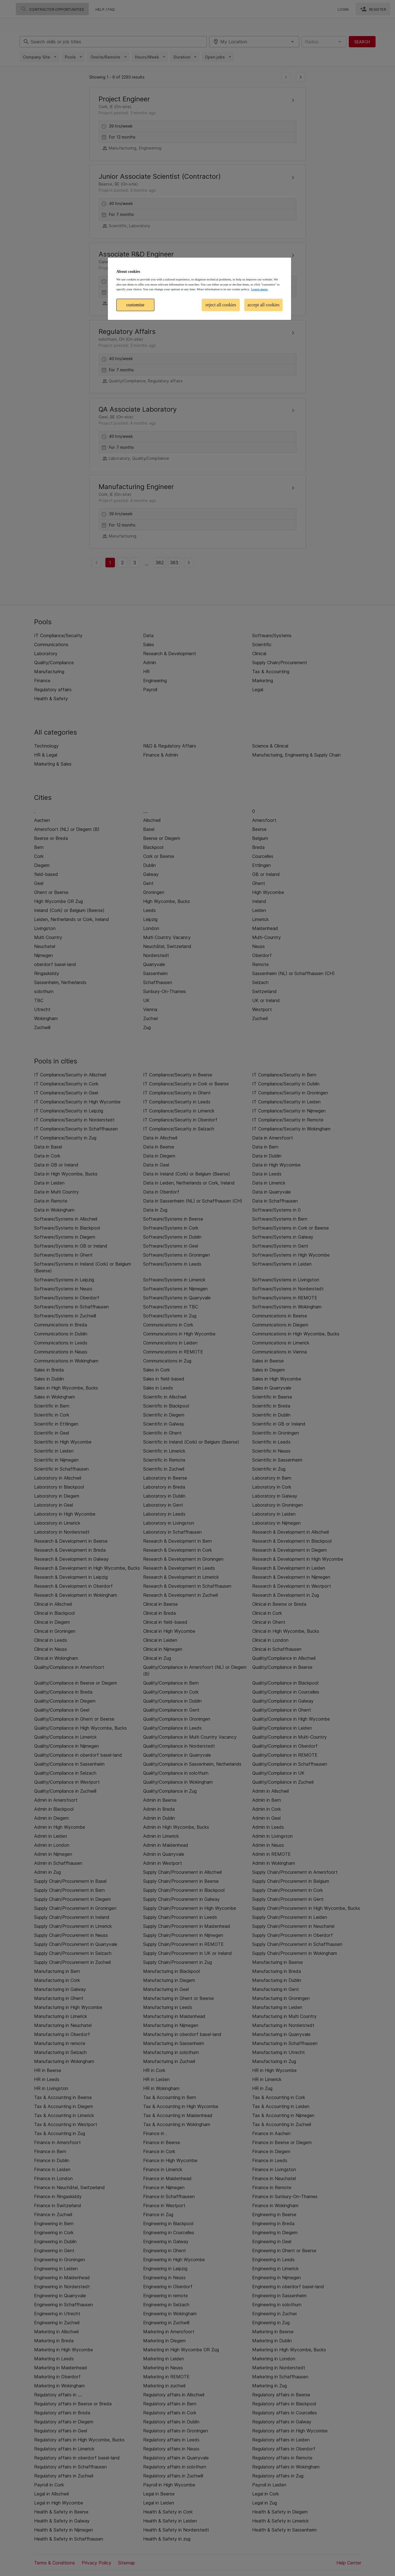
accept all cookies (263, 304)
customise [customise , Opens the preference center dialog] (136, 304)
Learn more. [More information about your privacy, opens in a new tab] (259, 289)
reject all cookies (221, 304)
